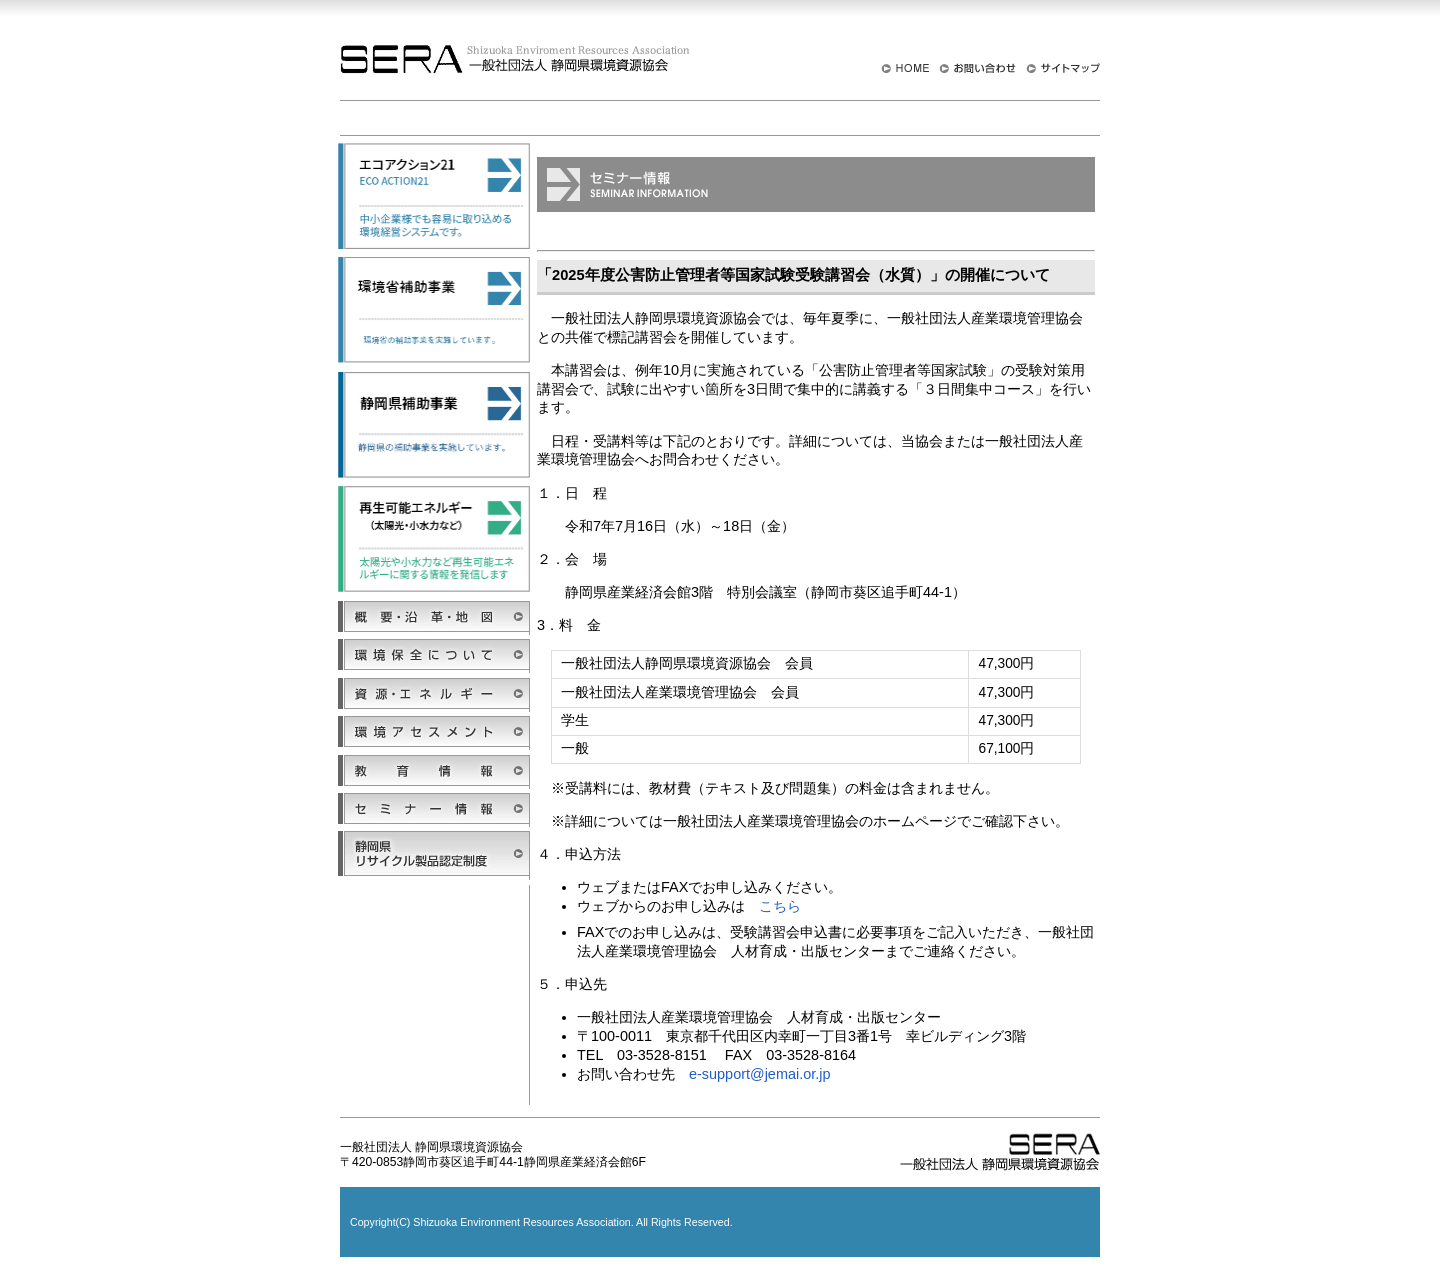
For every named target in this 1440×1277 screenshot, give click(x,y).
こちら (780, 906)
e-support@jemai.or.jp (759, 1074)
